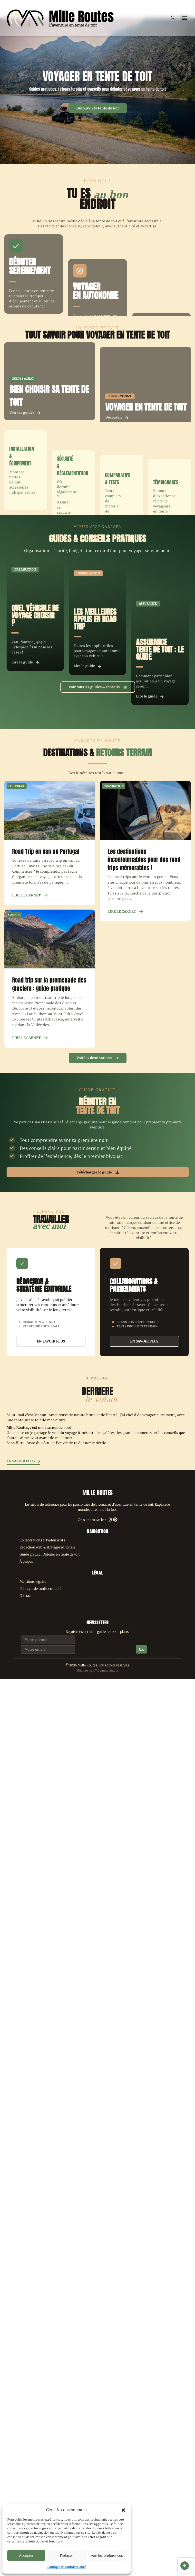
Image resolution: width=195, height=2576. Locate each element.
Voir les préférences (107, 2555)
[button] (123, 2510)
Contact (25, 1596)
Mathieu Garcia (106, 1670)
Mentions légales (33, 1582)
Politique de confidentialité (66, 2567)
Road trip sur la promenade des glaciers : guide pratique (49, 984)
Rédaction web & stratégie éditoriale (47, 1547)
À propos (26, 1561)
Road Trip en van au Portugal (45, 851)
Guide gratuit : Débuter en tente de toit (49, 1554)
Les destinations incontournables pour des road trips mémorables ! (143, 859)
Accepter (26, 2555)
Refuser (66, 2555)
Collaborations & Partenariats (42, 1540)
